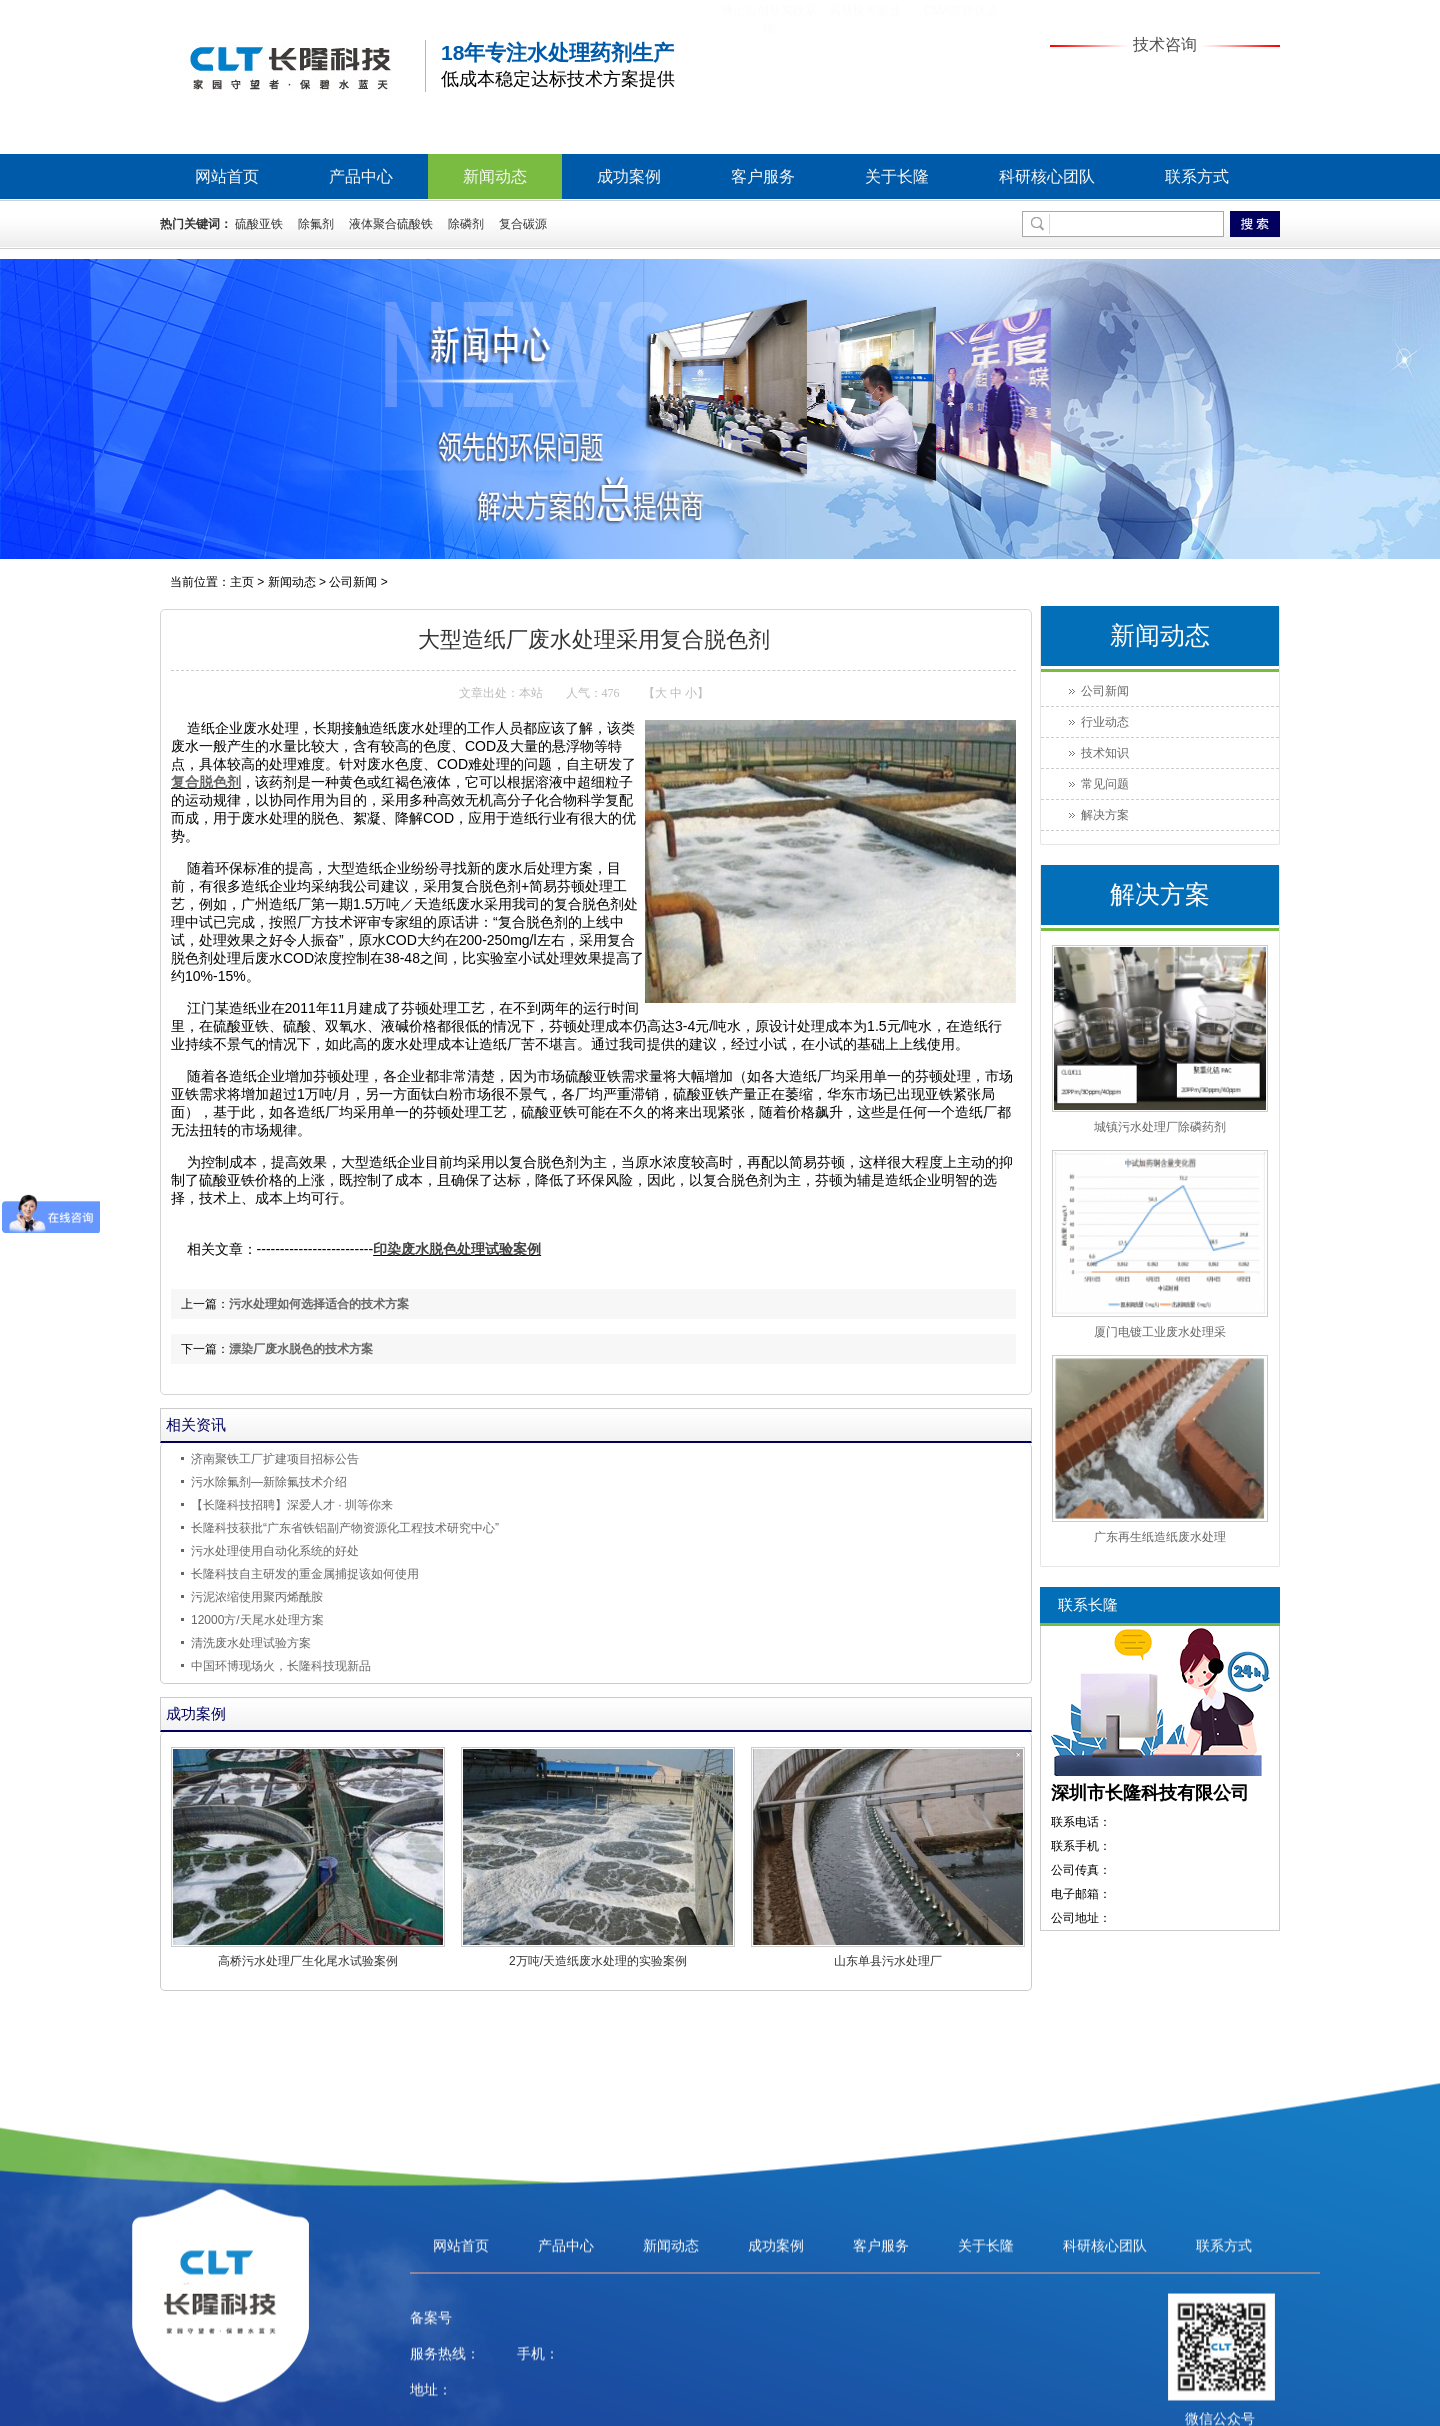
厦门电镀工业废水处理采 (1160, 1332)
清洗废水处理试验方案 (251, 1643)
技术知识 (1105, 753)
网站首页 (227, 176)
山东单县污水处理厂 (888, 1961)
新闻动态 (495, 176)
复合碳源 (523, 224)
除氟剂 (316, 224)
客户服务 (763, 176)
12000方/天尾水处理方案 (257, 1620)
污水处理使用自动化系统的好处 (275, 1551)
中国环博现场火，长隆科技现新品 (281, 1666)
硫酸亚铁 (259, 224)
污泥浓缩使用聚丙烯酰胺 (257, 1597)
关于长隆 (897, 176)
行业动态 (1105, 722)
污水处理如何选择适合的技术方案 (319, 1304)
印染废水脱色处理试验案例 (457, 1249)
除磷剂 (466, 224)
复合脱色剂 (206, 782)
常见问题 (1105, 784)
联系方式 (1197, 176)
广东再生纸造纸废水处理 (1160, 1537)
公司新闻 (353, 582)
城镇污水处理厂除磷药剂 (1160, 1127)
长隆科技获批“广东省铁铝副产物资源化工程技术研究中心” (345, 1528)
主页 (242, 582)
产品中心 (361, 176)
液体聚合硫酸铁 (391, 224)
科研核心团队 (1047, 176)
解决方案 (1105, 815)
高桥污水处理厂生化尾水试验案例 (308, 1961)
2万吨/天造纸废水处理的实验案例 (598, 1961)
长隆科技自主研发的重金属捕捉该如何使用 (305, 1574)
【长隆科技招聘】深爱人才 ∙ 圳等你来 (292, 1505)
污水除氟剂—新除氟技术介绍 (269, 1482)
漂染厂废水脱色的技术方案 (301, 1349)
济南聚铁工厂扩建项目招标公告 (275, 1459)
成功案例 (629, 176)
